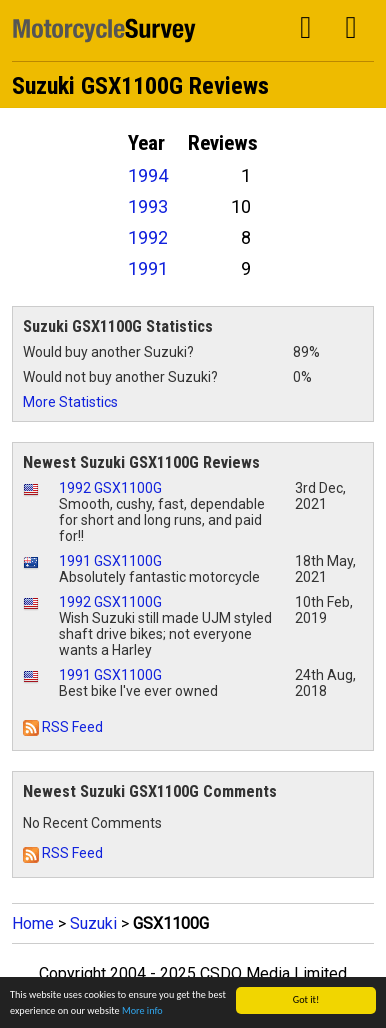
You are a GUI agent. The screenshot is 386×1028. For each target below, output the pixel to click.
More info (142, 1011)
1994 (148, 175)
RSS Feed (63, 727)
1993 (148, 206)
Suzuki (93, 923)
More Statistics (70, 402)
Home (33, 923)
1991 (148, 268)
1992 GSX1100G (110, 488)
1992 (148, 237)
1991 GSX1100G (110, 561)
